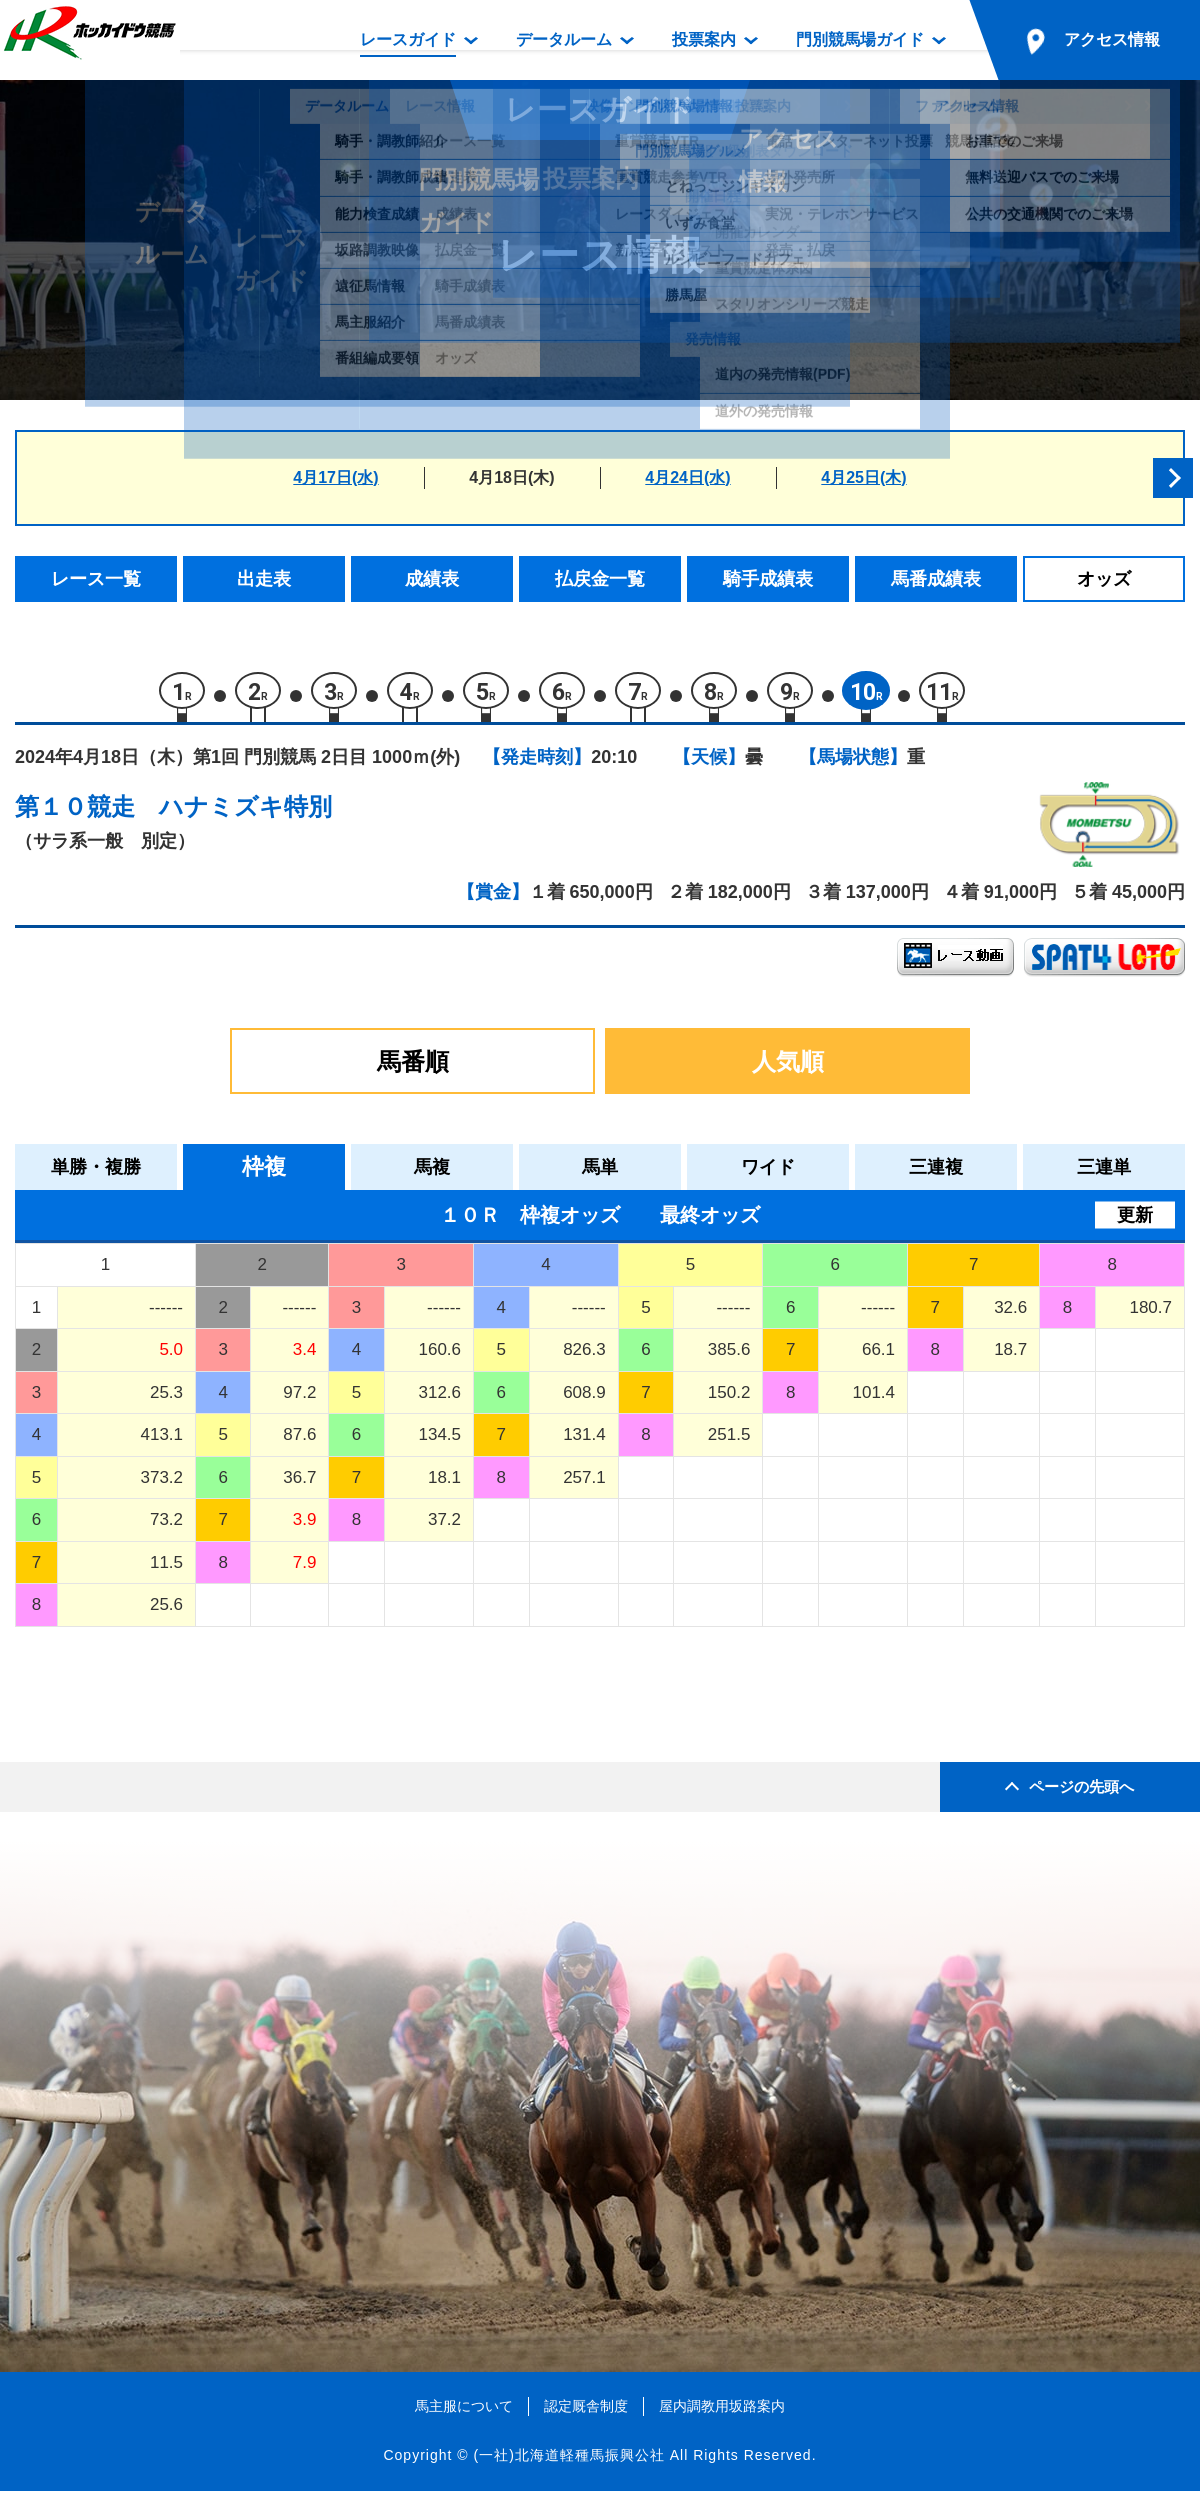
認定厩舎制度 (586, 2415)
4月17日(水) (335, 477)
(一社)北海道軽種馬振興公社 (568, 2464)
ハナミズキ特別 (245, 815)
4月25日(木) (863, 477)
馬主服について (464, 2415)
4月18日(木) (511, 477)
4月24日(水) (687, 477)
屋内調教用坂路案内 (722, 2415)
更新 (1135, 1224)
